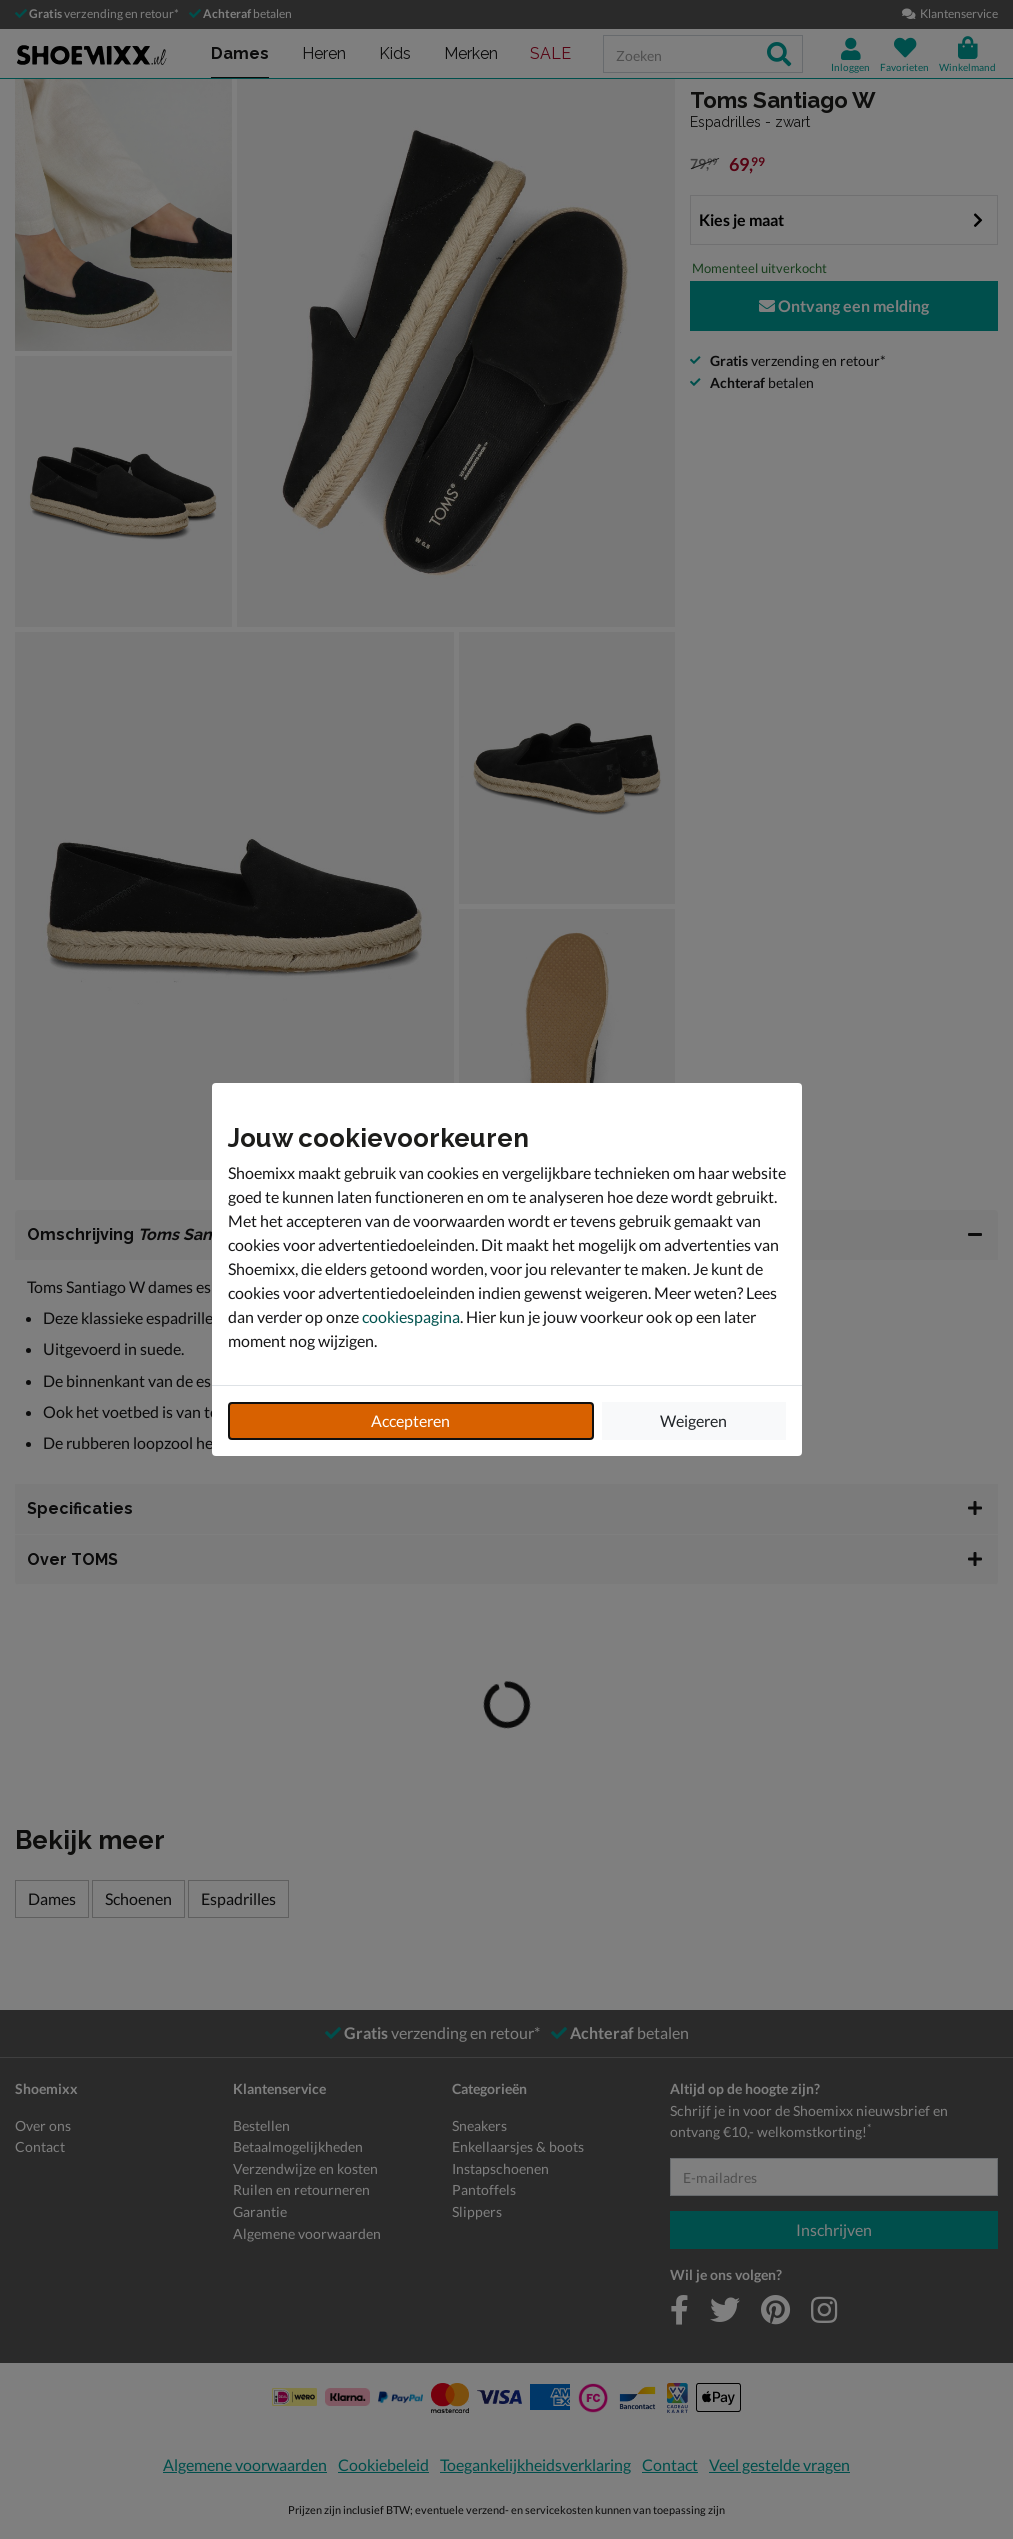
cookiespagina (411, 1316)
